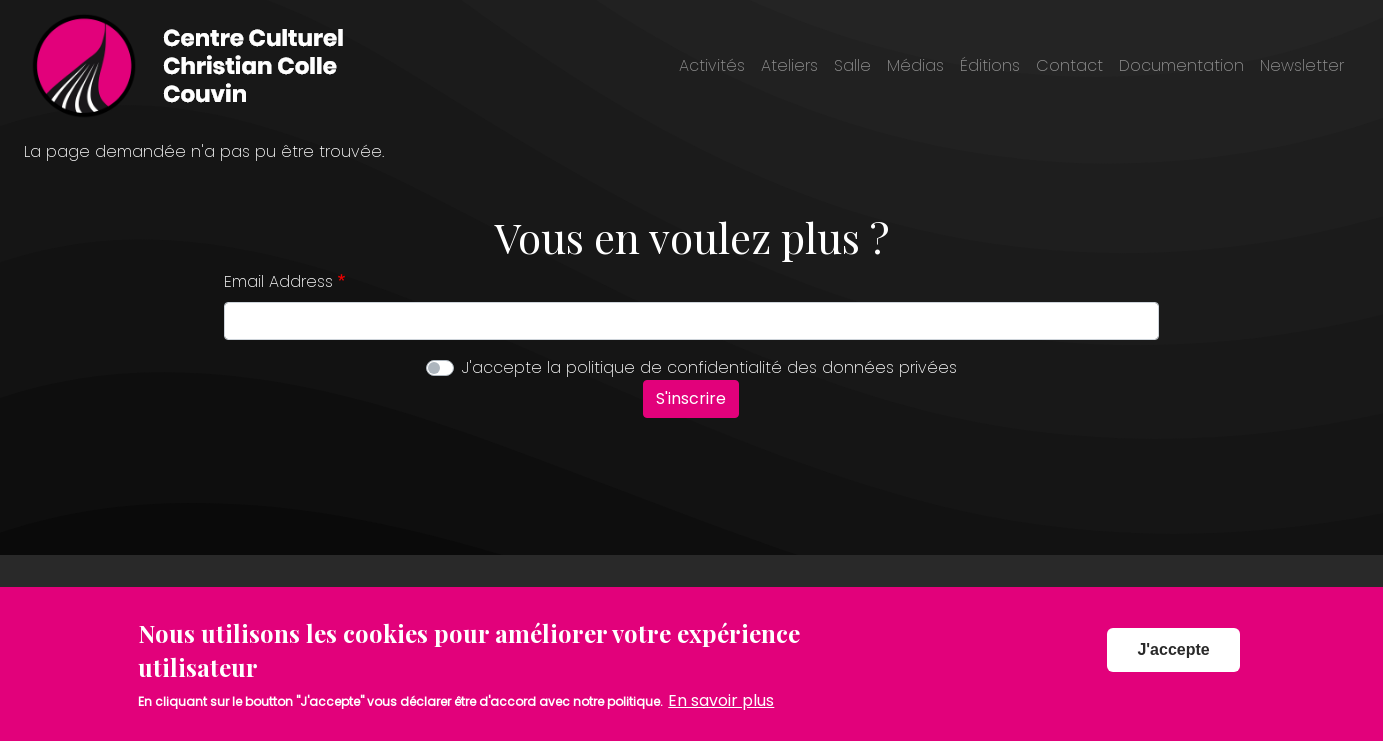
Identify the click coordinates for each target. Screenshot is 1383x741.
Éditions (990, 65)
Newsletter (1302, 65)
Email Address (278, 281)
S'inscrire (691, 398)
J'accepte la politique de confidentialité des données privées (709, 367)
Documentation (1181, 65)
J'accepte (1173, 661)
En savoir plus (721, 712)
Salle (852, 65)
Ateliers (789, 65)
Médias (915, 65)
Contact (1069, 65)
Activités (712, 65)
